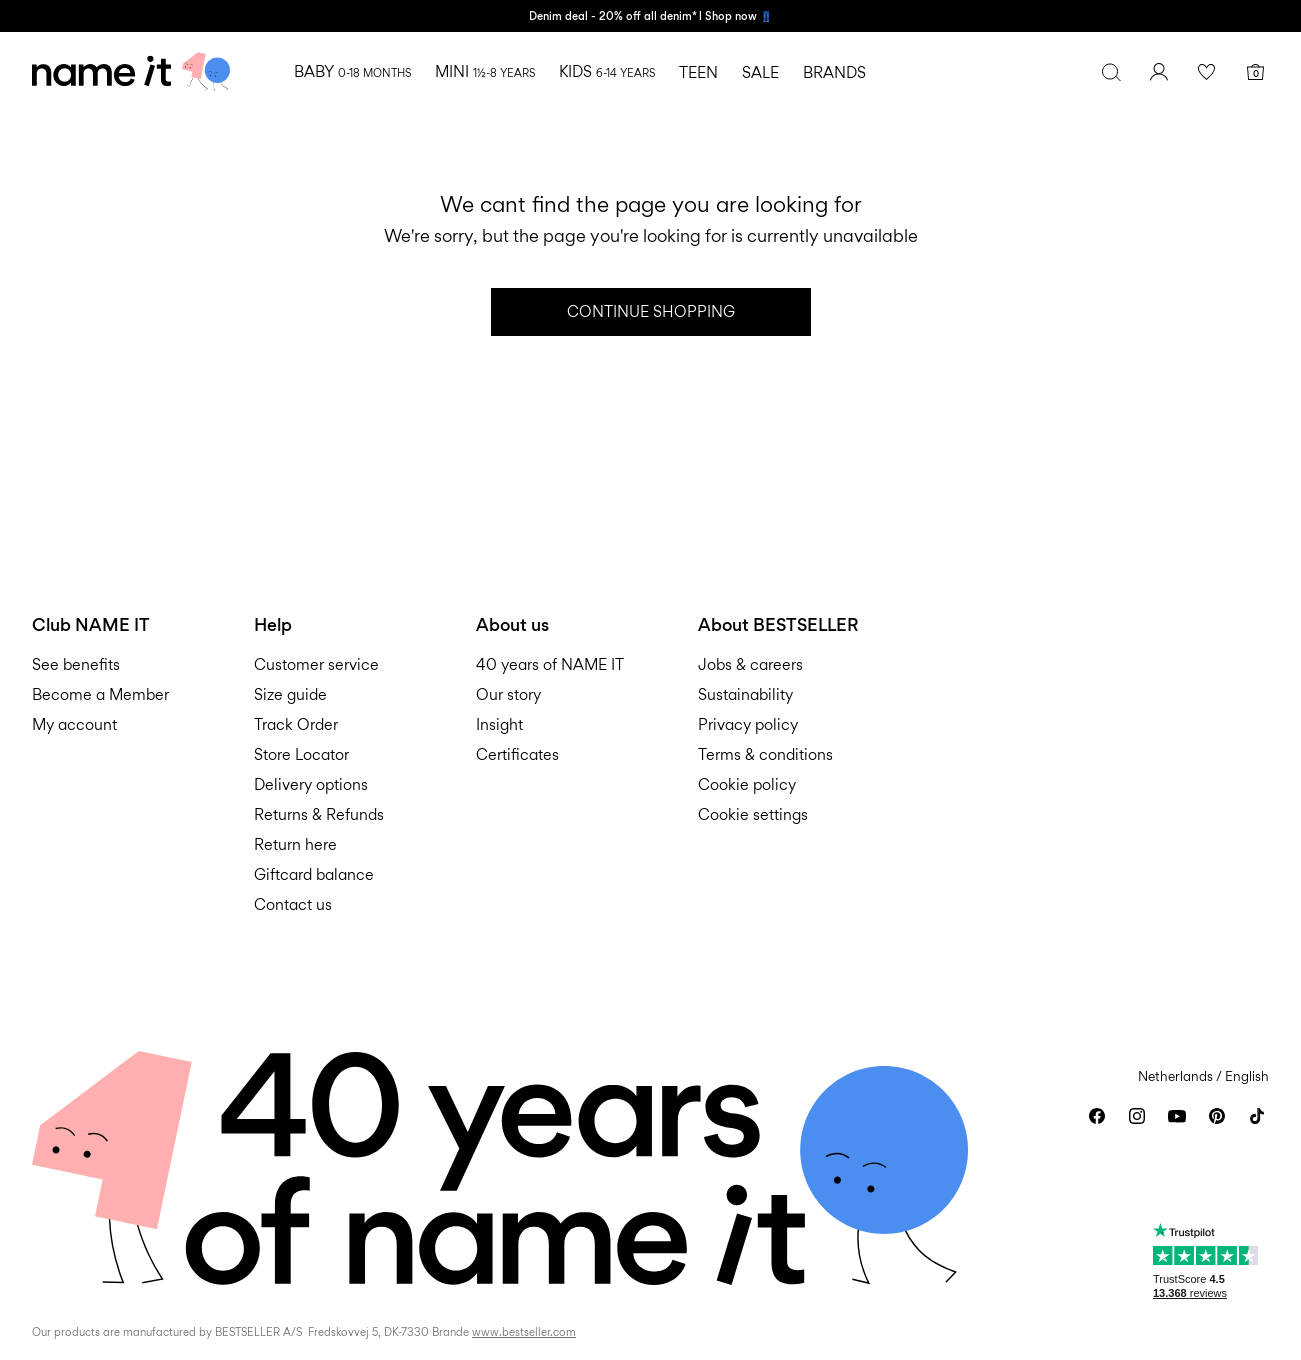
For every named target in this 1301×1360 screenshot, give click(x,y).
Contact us (293, 904)
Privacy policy (748, 724)
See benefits (76, 664)
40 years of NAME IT (550, 664)
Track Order (296, 724)
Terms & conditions (765, 754)
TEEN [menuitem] (698, 72)
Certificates (517, 754)
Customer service (316, 664)
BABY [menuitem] (352, 71)
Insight (499, 724)
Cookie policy (747, 784)
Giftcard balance (314, 874)
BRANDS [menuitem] (834, 72)
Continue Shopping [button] (651, 311)
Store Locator (301, 754)
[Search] (1111, 72)
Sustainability (745, 694)
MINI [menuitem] (485, 71)
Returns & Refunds (319, 814)
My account (74, 724)
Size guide (290, 694)
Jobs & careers (750, 664)
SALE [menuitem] (760, 72)
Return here (295, 844)
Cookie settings (753, 814)
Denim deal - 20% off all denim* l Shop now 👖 (650, 16)
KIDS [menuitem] (607, 71)
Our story (508, 694)
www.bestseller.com (524, 1332)
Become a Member (100, 694)
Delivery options (311, 784)
